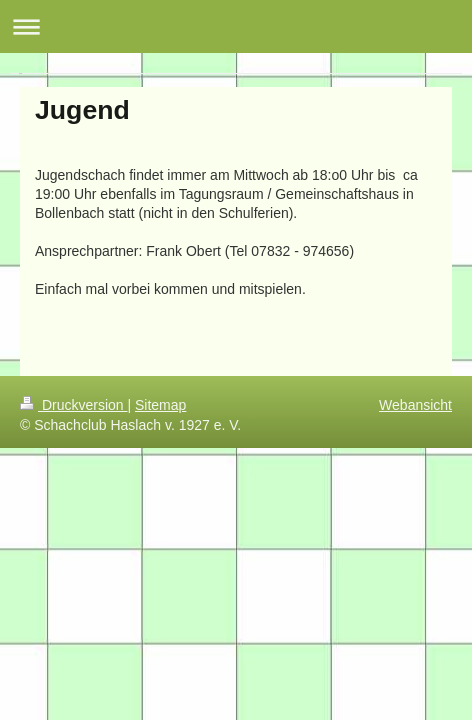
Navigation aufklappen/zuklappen (236, 26)
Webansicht (415, 405)
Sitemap (160, 405)
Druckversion (73, 405)
